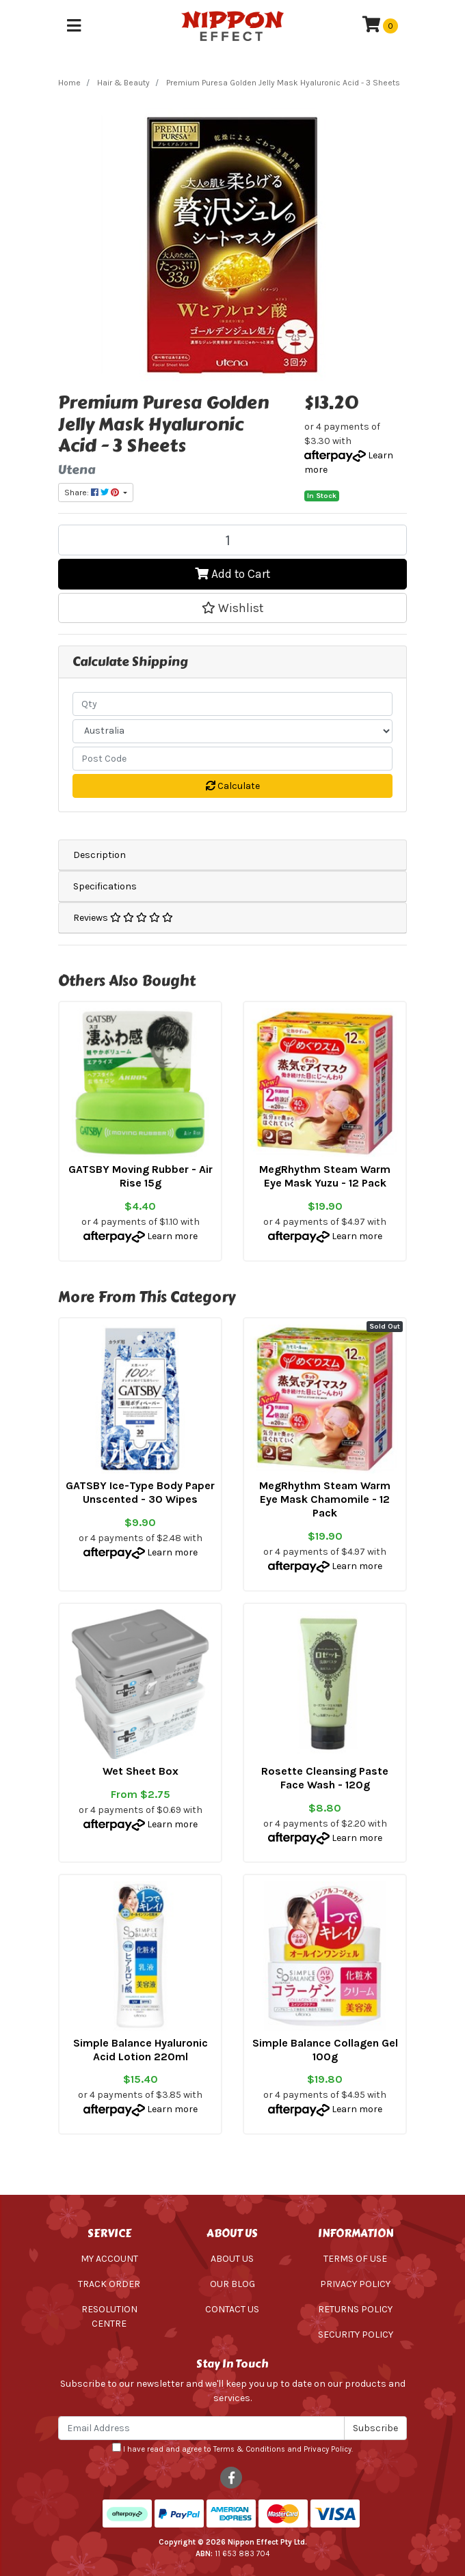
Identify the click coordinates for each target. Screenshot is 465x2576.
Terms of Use (355, 2259)
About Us (232, 2259)
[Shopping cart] (380, 26)
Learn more (172, 1236)
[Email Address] (201, 2428)
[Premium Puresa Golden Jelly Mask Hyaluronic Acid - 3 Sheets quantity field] (232, 540)
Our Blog (232, 2284)
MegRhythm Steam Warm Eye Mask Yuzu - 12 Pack (324, 1176)
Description (99, 855)
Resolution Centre (109, 2316)
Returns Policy (355, 2309)
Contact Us (232, 2309)
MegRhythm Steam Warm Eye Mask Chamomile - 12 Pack (324, 1499)
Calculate (233, 786)
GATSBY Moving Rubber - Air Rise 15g (140, 1176)
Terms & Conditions (249, 2449)
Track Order (109, 2284)
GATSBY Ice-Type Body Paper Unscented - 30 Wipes (140, 1492)
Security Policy (355, 2334)
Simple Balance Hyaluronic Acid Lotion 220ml (140, 2049)
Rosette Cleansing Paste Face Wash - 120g (324, 1777)
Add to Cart (232, 574)
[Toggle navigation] (74, 26)
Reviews (123, 918)
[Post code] (232, 759)
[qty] (232, 704)
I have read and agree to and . (232, 2448)
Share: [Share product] (92, 492)
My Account (109, 2259)
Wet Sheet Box (140, 1770)
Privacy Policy (355, 2284)
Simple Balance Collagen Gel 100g (325, 2049)
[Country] (232, 731)
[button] (232, 608)
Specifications (105, 886)
